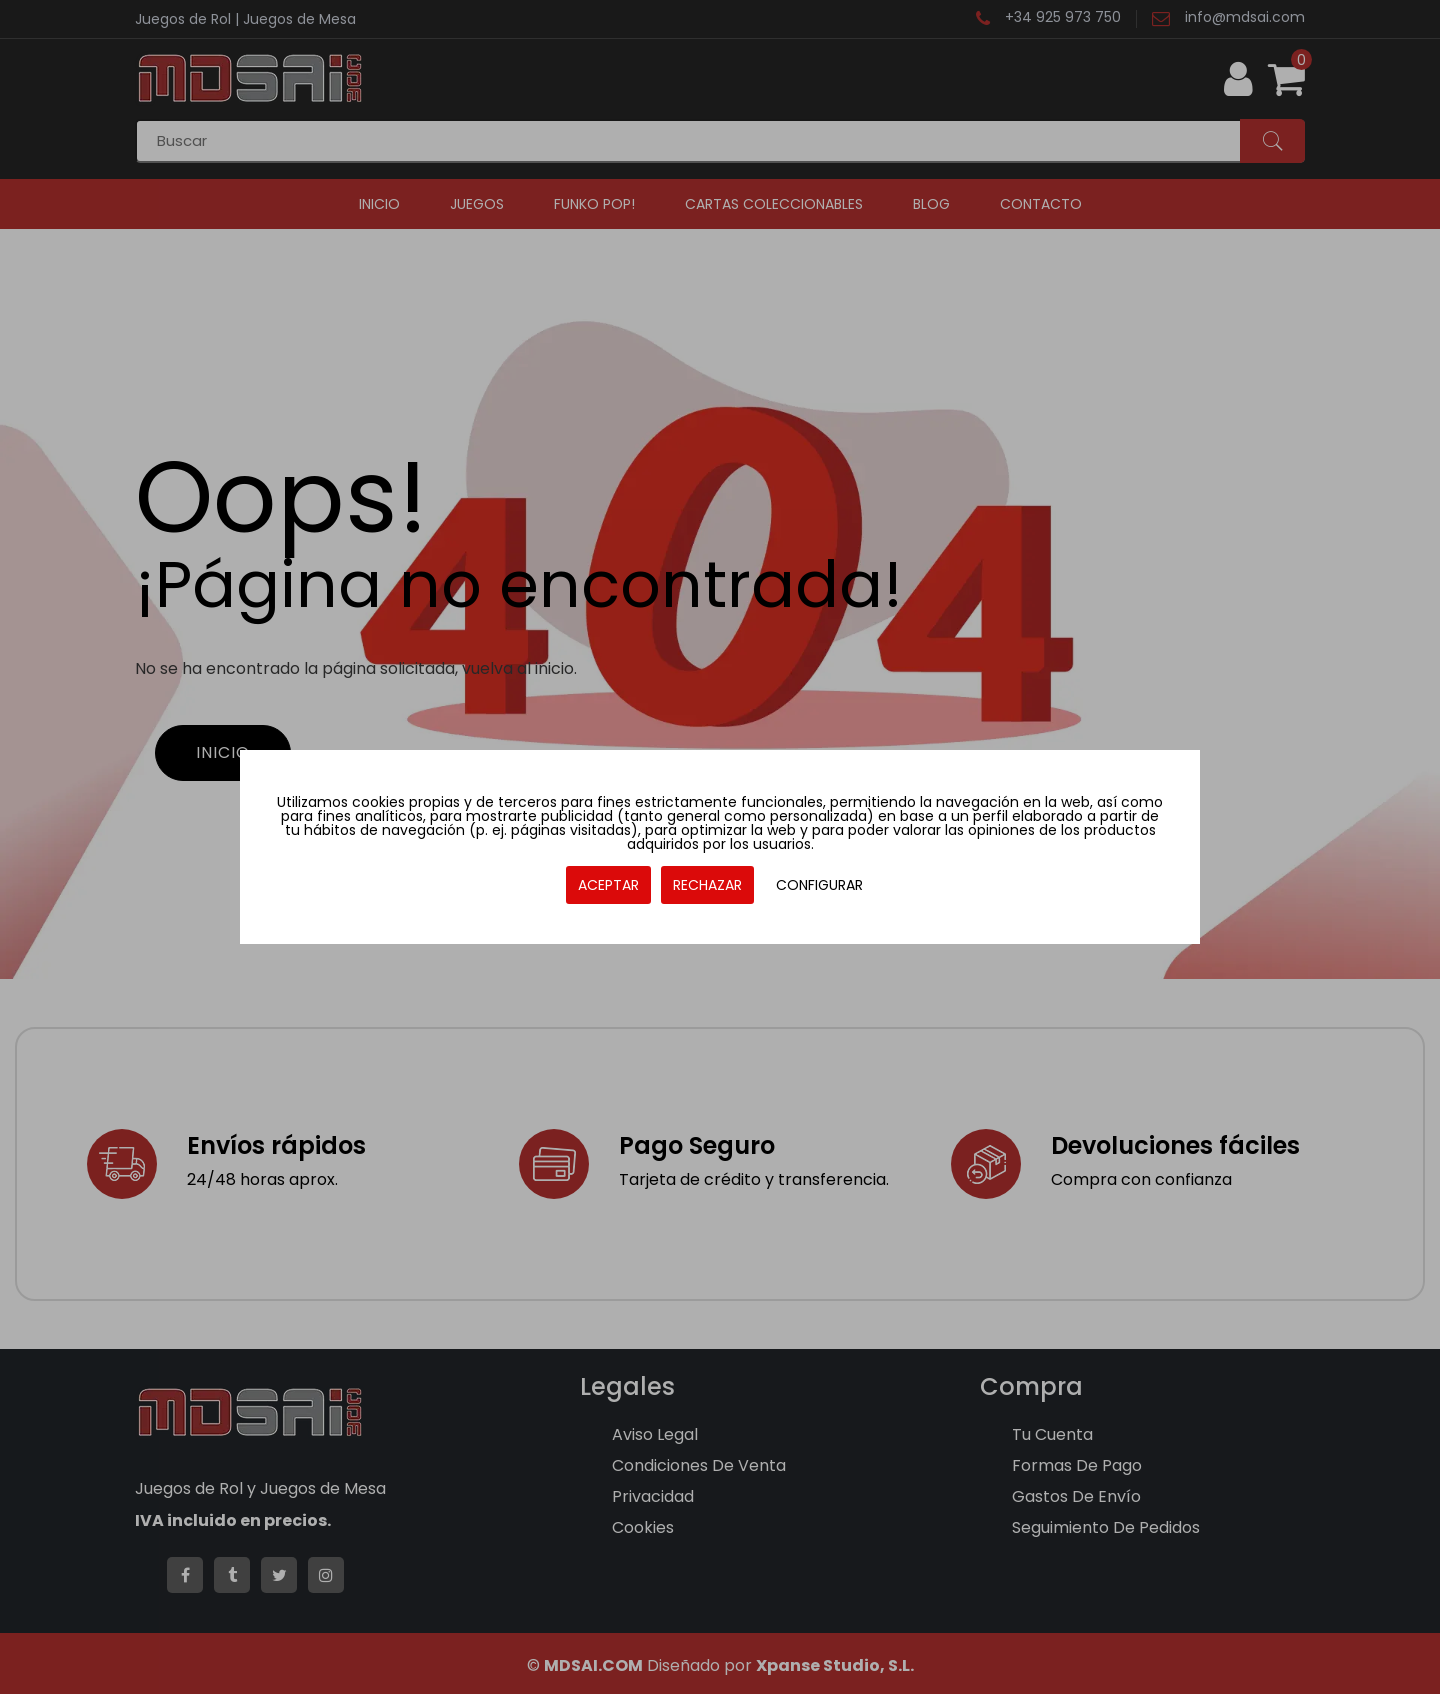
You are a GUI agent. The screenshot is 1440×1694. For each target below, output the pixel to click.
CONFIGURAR (819, 885)
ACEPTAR (608, 885)
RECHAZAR (707, 885)
